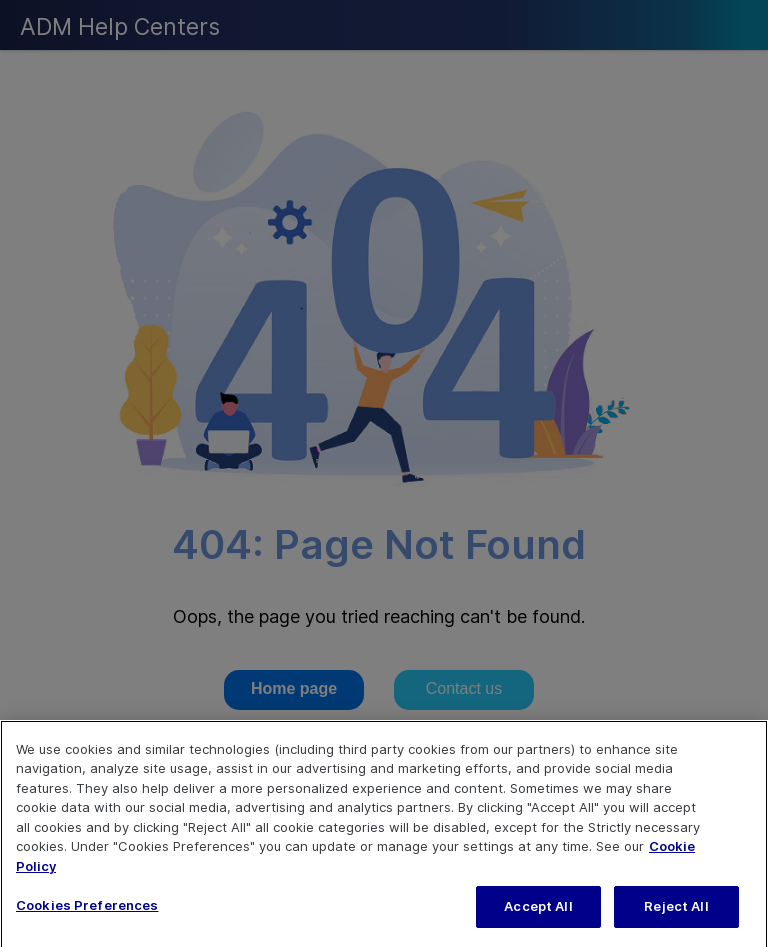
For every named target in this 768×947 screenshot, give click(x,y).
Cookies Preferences (87, 920)
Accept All (538, 921)
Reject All (676, 921)
